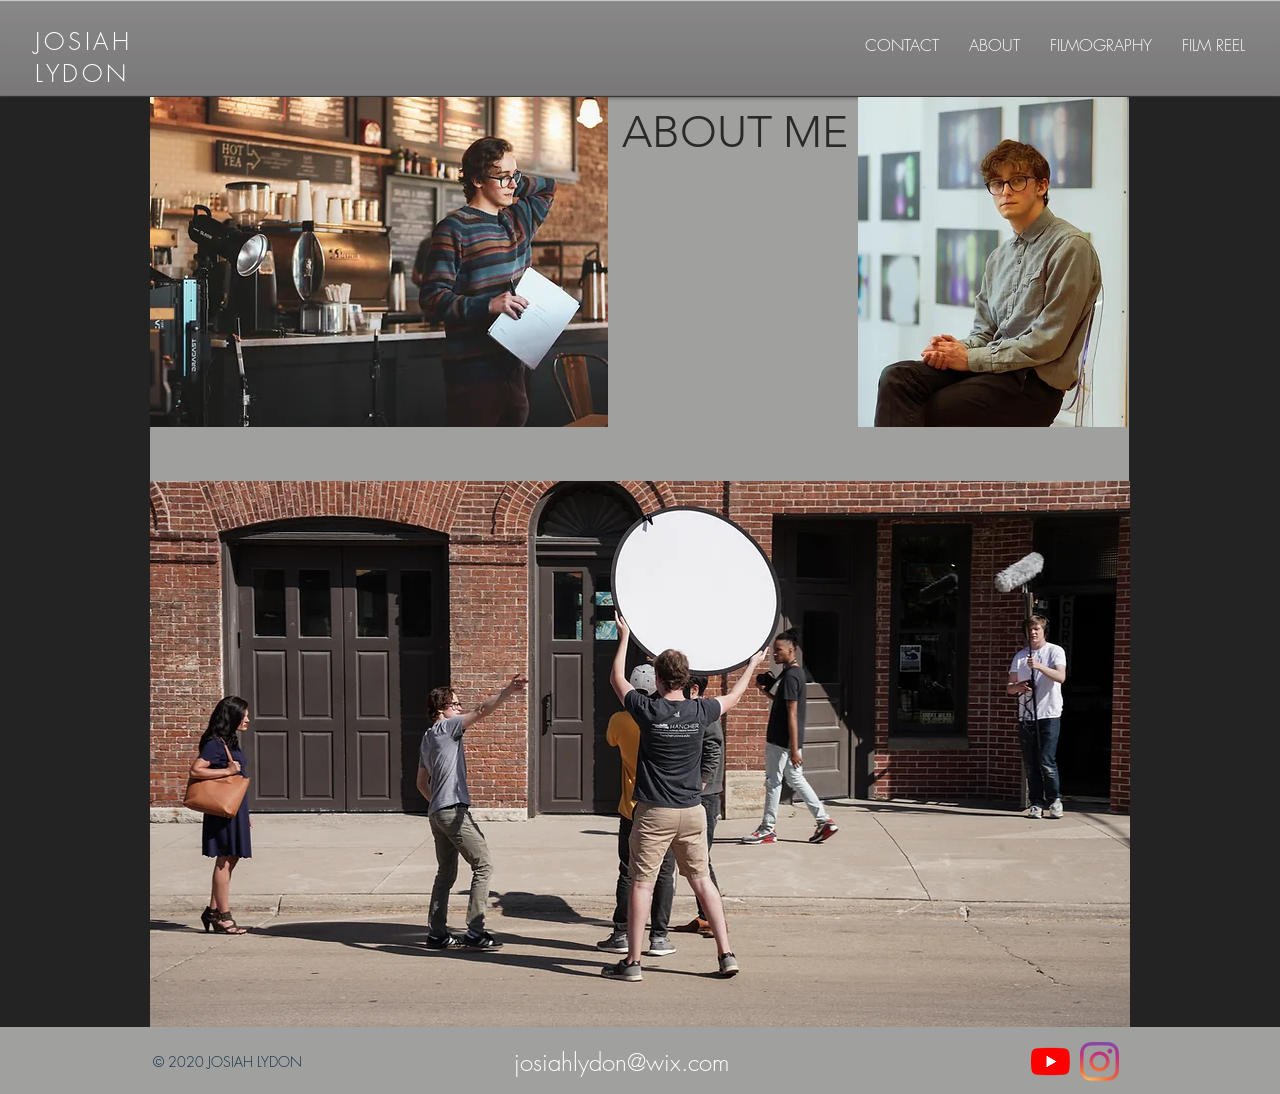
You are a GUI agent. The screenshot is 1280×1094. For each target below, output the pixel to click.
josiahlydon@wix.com (621, 1062)
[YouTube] (1050, 1061)
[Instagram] (1099, 1061)
